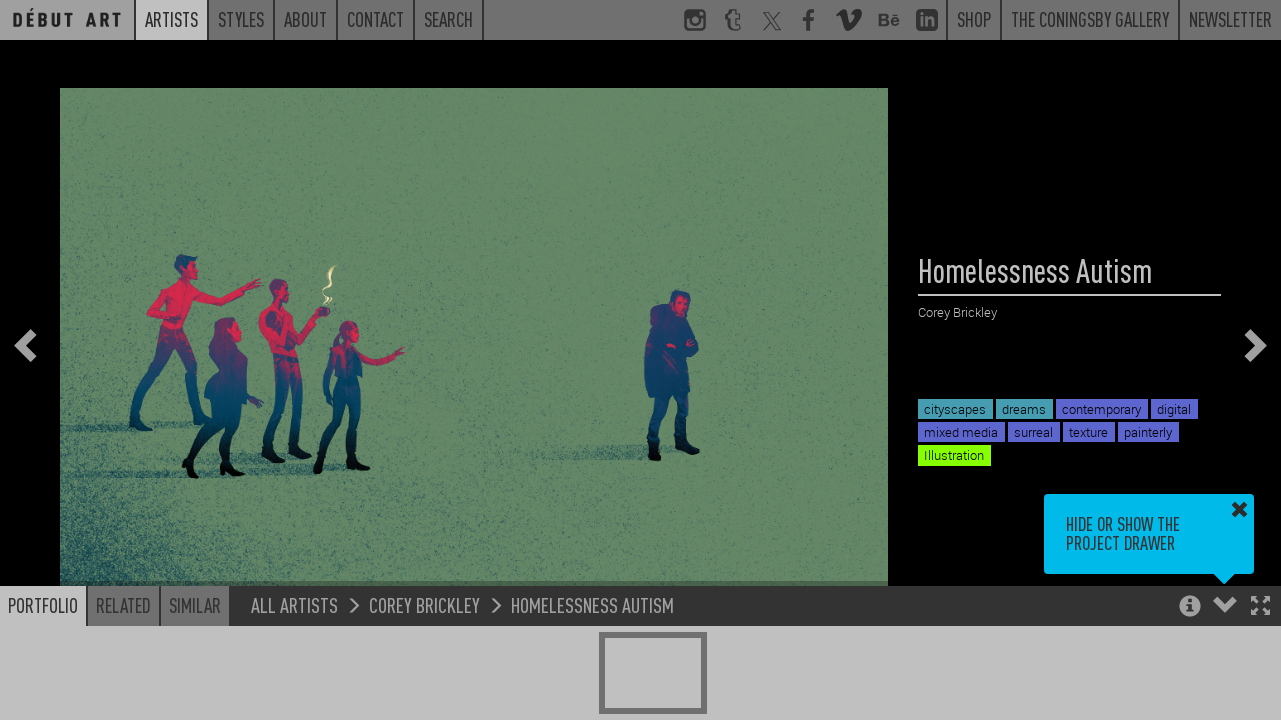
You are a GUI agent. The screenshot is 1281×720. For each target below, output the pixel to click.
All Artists (294, 604)
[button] (1260, 607)
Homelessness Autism (592, 604)
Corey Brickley (424, 604)
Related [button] (123, 605)
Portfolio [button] (43, 605)
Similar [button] (195, 605)
